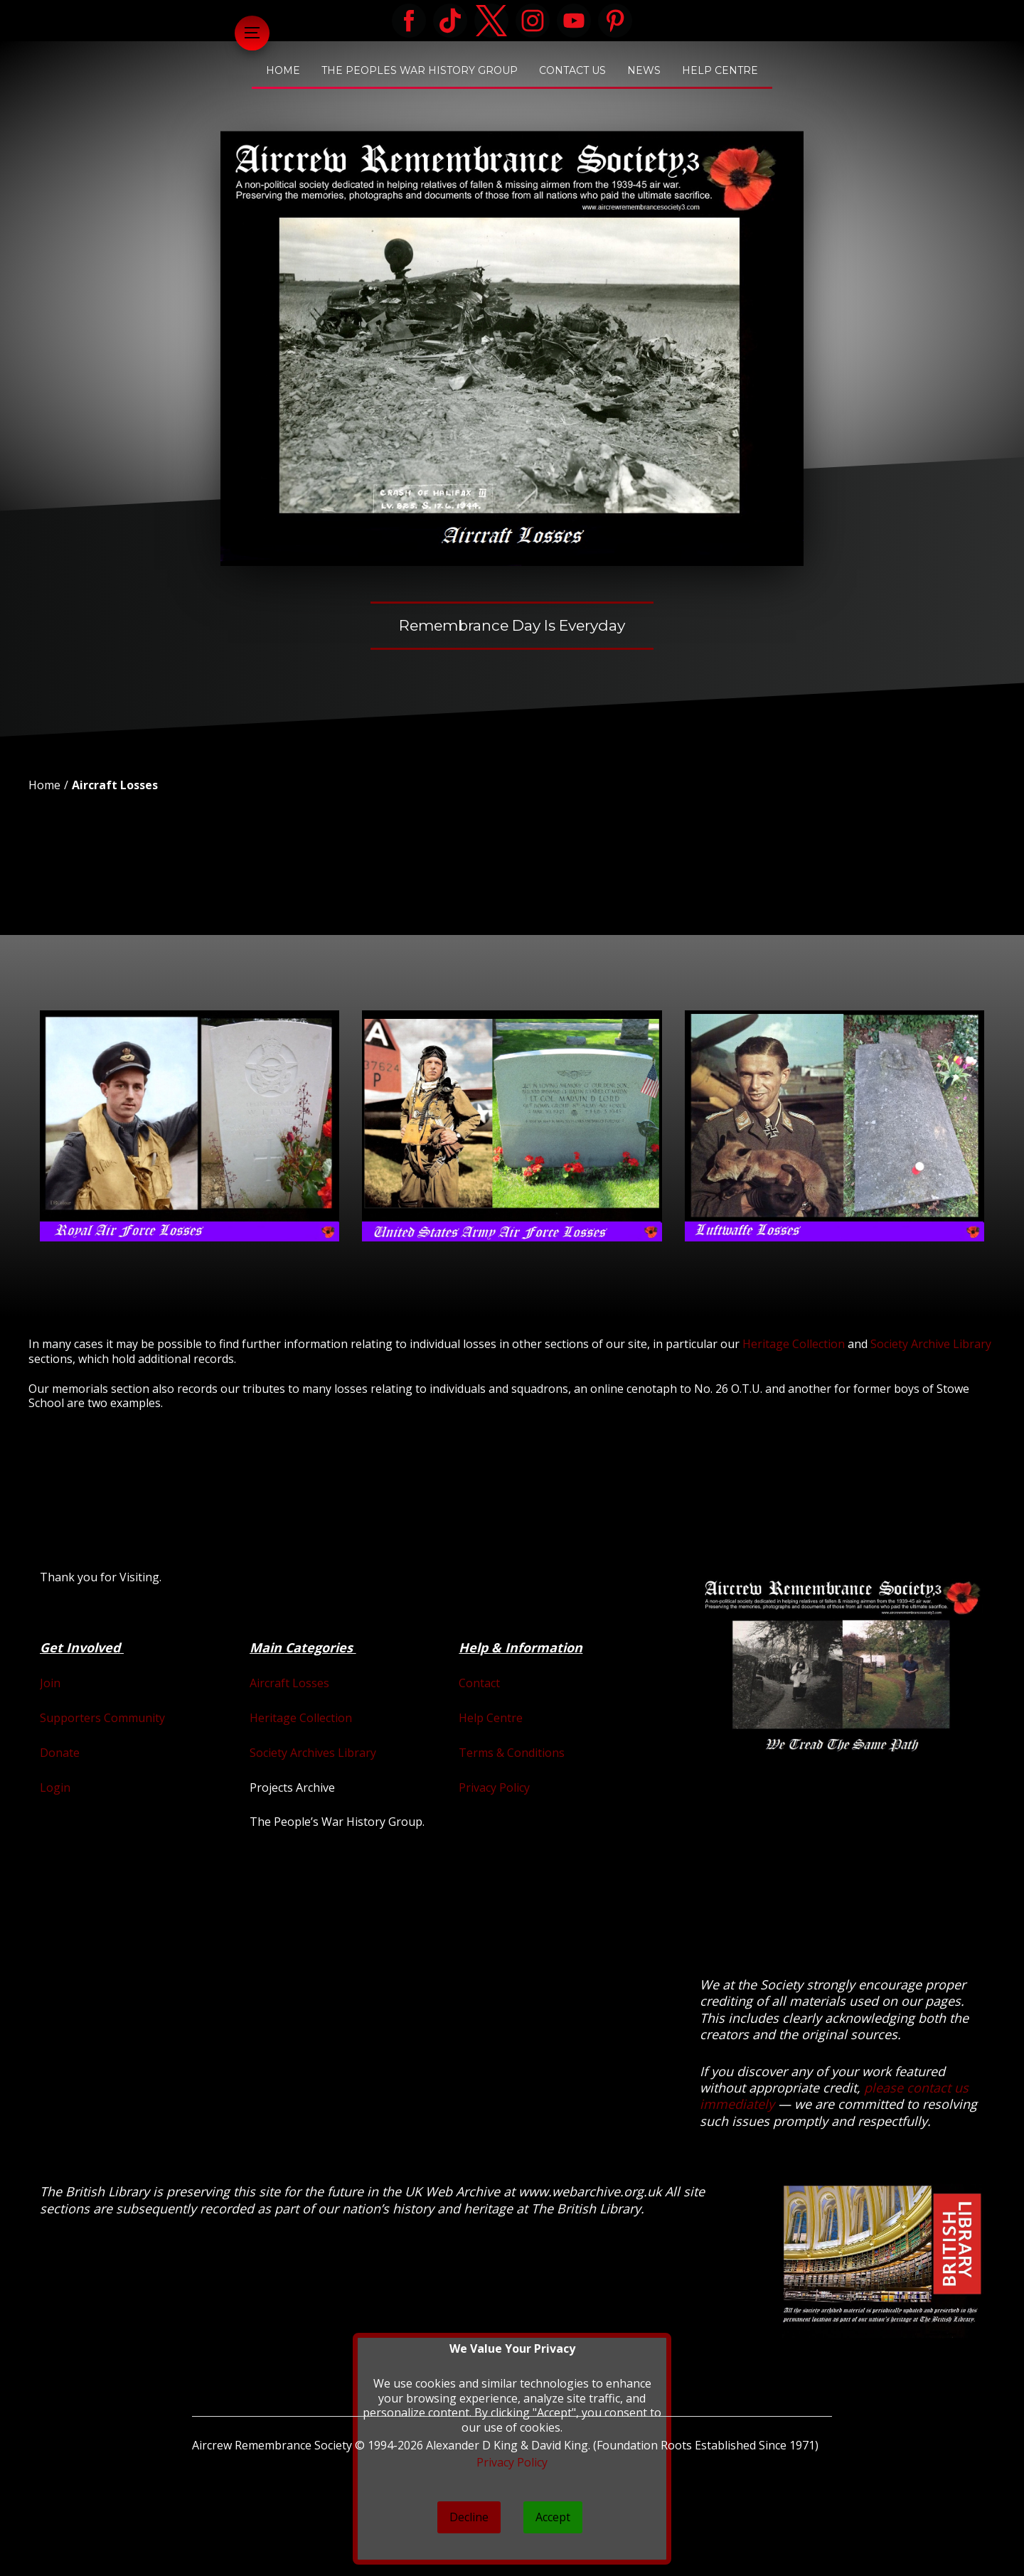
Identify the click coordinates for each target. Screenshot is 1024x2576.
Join (50, 1683)
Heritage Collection (793, 1344)
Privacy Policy (494, 1787)
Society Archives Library (313, 1752)
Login (55, 1787)
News (644, 70)
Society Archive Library (930, 1344)
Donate (60, 1752)
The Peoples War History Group (419, 70)
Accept (552, 2517)
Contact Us (572, 70)
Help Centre (720, 70)
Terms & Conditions (512, 1752)
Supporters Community (102, 1718)
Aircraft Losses (115, 785)
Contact (479, 1683)
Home (283, 70)
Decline (469, 2517)
